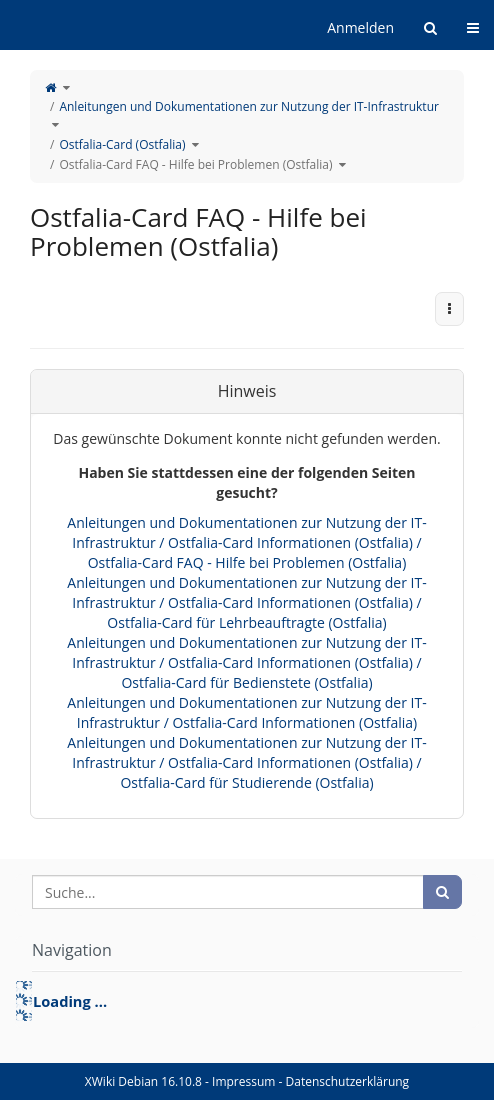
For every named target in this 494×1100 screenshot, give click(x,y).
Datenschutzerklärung (348, 1081)
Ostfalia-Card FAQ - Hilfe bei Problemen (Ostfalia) (195, 164)
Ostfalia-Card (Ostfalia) (122, 144)
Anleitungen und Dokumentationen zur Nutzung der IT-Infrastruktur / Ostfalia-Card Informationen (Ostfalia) (246, 712)
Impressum (243, 1081)
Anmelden (360, 27)
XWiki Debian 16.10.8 (145, 1081)
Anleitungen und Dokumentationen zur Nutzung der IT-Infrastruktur (249, 106)
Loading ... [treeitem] (70, 1001)
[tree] (247, 1001)
